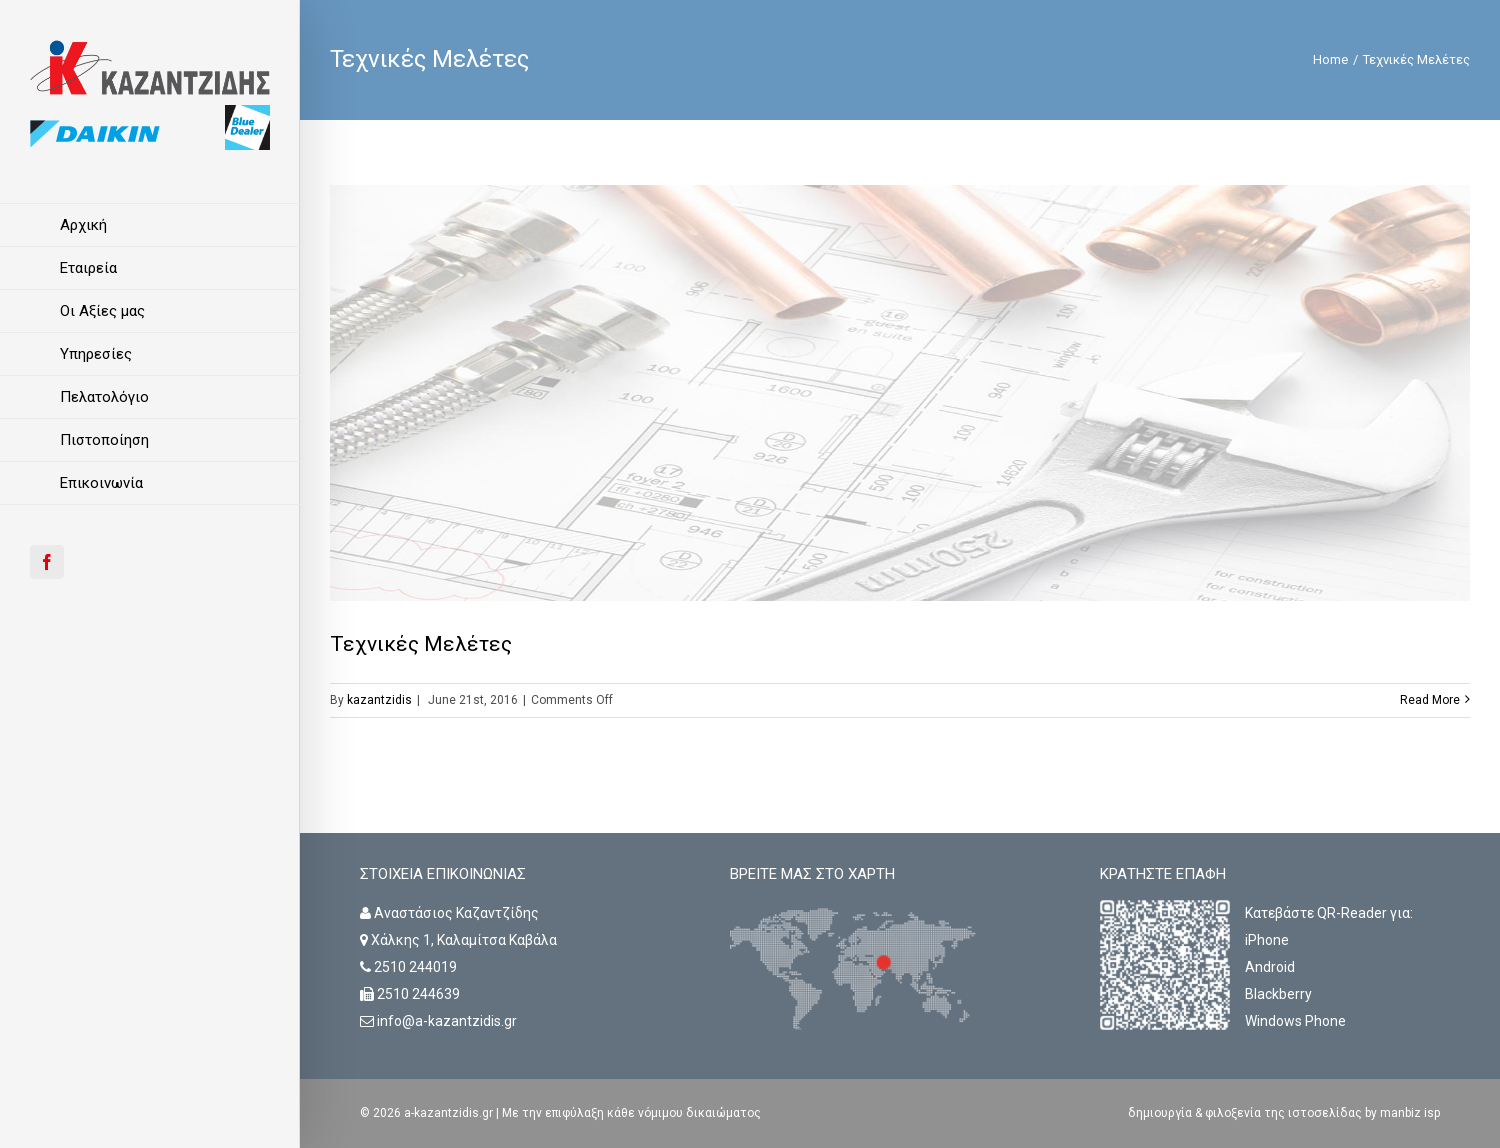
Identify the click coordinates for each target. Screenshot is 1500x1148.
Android (1270, 967)
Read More (1430, 700)
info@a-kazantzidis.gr (447, 1021)
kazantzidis (379, 700)
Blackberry (1278, 994)
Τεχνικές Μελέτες (421, 644)
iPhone (1267, 940)
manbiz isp (1408, 1113)
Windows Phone (1295, 1021)
